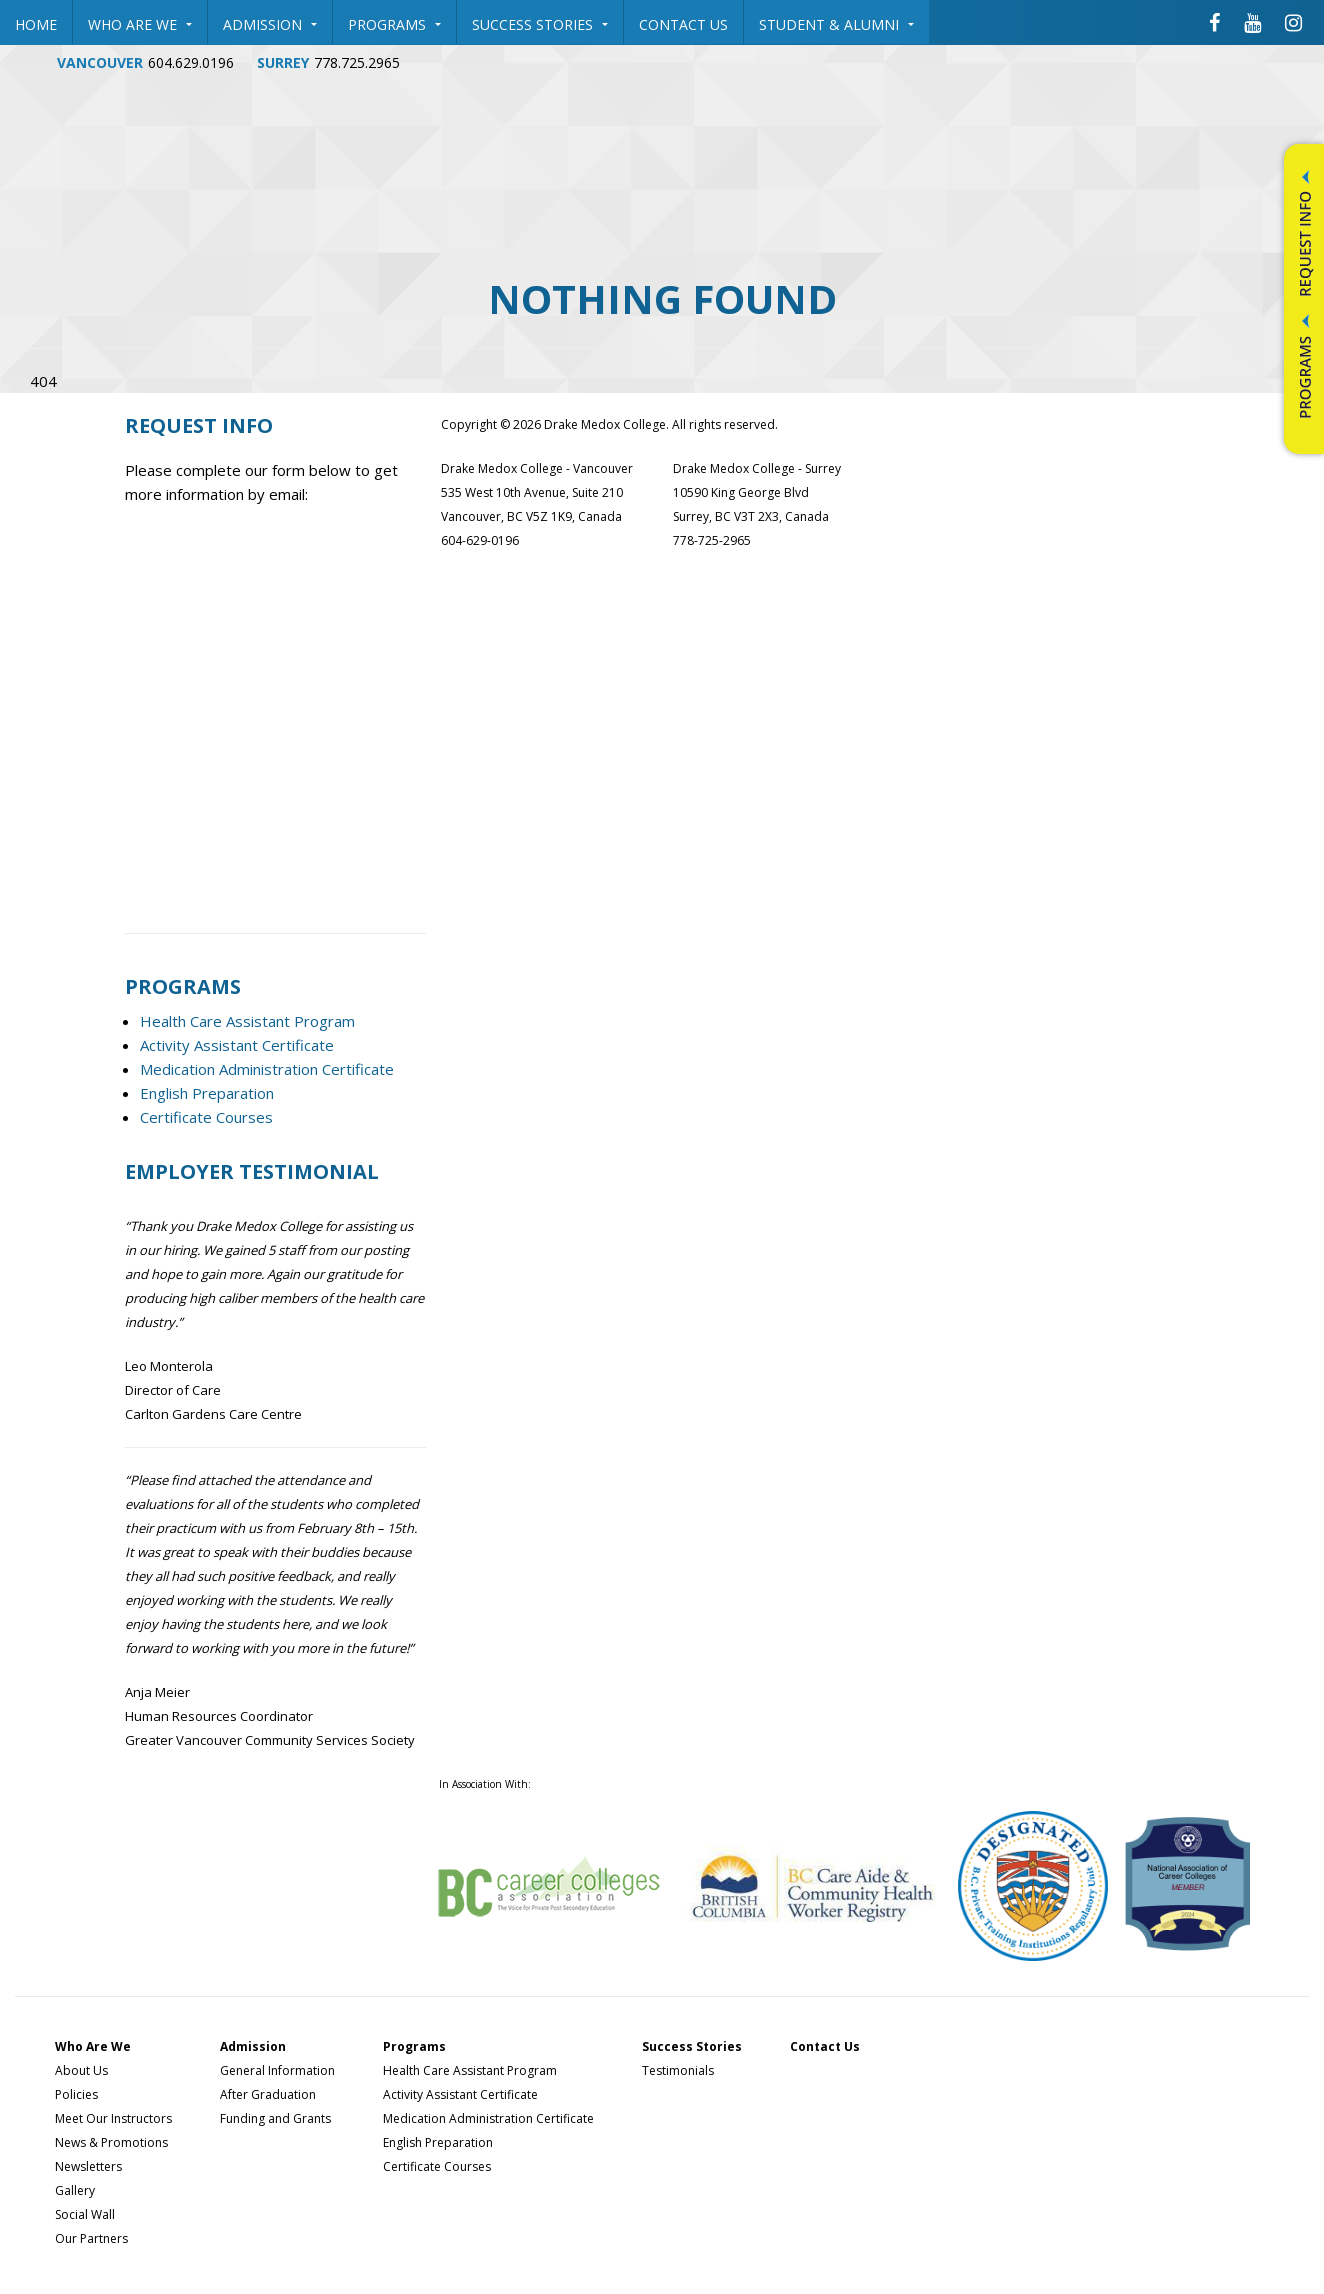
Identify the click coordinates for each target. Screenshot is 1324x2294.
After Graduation (268, 2094)
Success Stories (540, 24)
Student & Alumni (836, 24)
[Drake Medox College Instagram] (1293, 22)
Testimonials (678, 2070)
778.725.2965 (357, 62)
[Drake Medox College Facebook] (1214, 22)
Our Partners (91, 2238)
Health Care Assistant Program (247, 1021)
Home (36, 24)
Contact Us (683, 24)
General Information (277, 2070)
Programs (394, 24)
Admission (270, 24)
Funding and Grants (275, 2118)
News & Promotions (111, 2142)
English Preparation (207, 1093)
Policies (76, 2094)
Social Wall (85, 2214)
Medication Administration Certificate (267, 1069)
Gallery (75, 2190)
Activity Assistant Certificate (237, 1045)
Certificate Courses (206, 1117)
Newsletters (88, 2166)
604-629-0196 (480, 540)
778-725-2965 (712, 540)
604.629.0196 (191, 62)
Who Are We (140, 24)
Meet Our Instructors (113, 2118)
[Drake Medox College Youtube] (1252, 22)
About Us (81, 2070)
